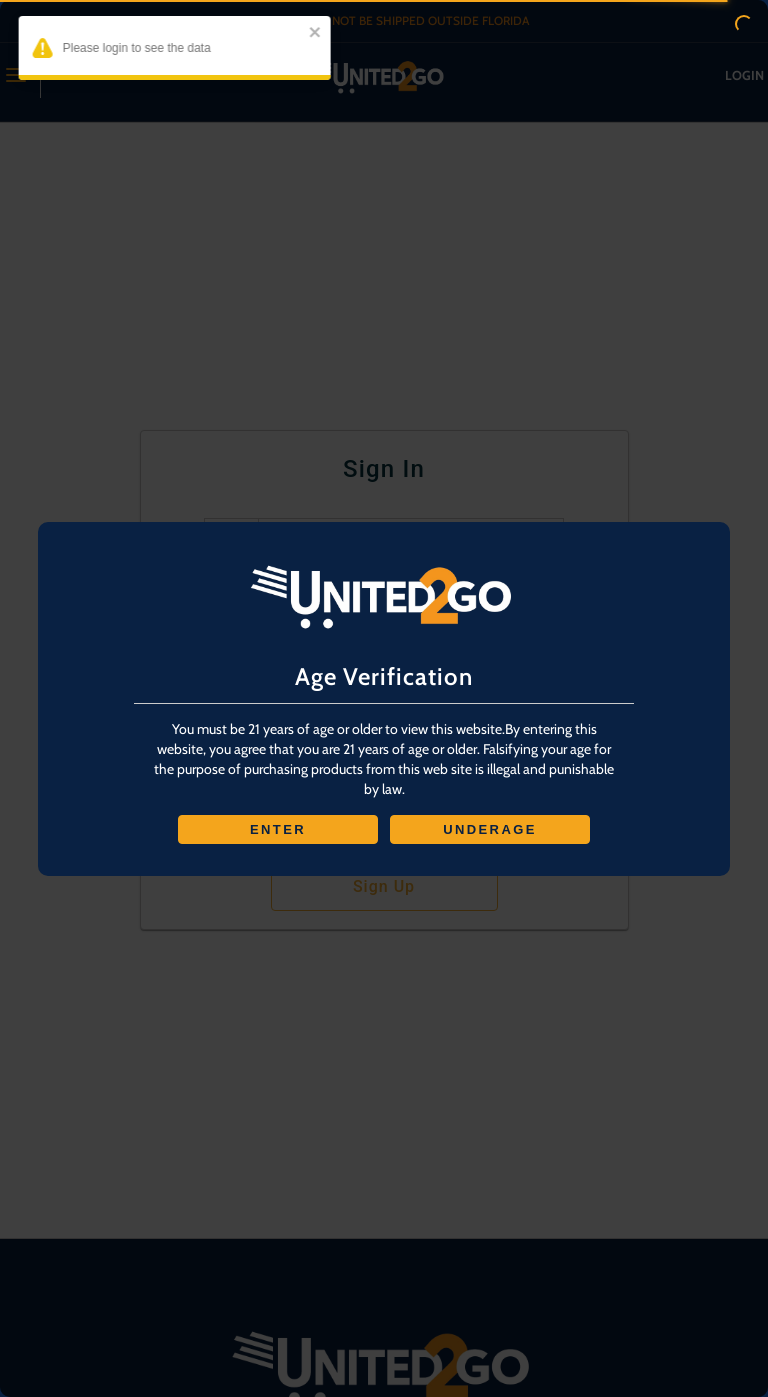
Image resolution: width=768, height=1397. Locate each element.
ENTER (278, 829)
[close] (303, 33)
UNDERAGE (490, 829)
